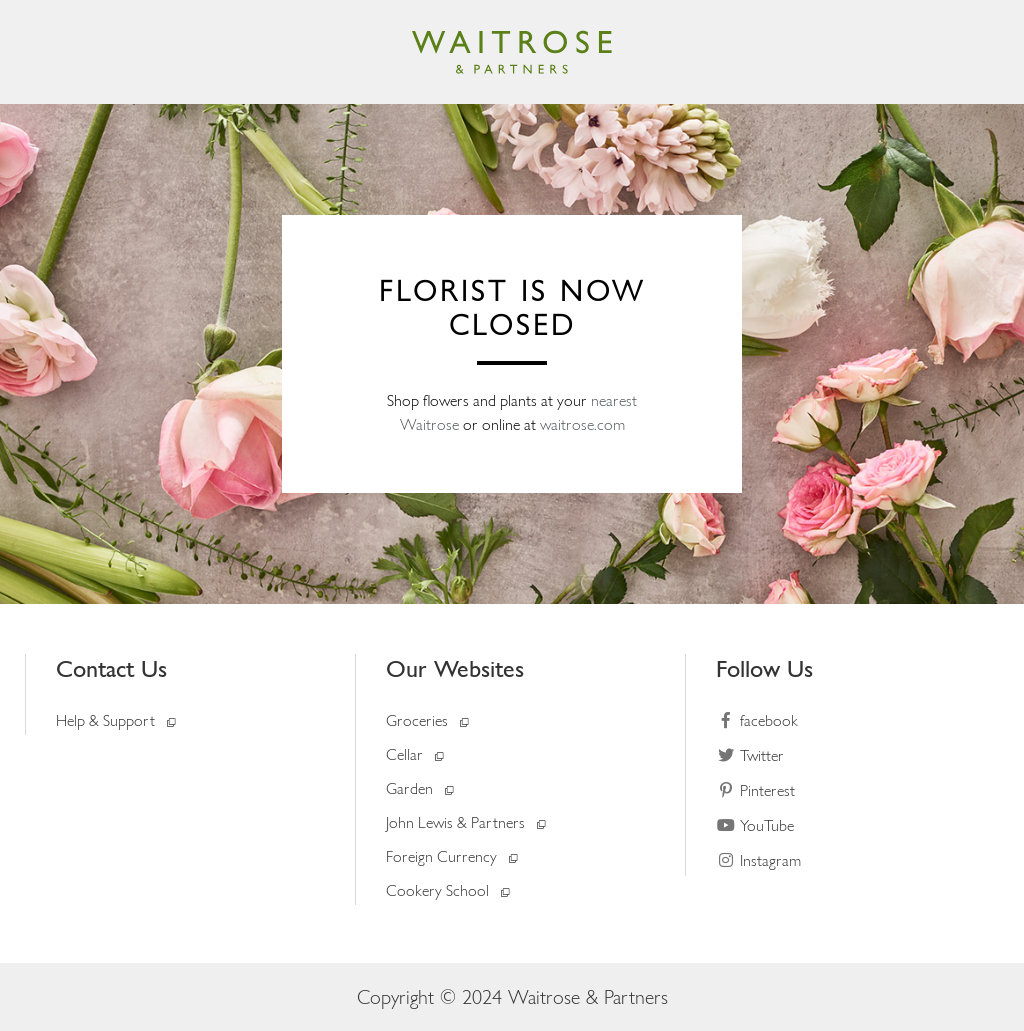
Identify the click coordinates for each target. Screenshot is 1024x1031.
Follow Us (764, 668)
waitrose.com (582, 424)
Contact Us (111, 668)
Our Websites (455, 668)
